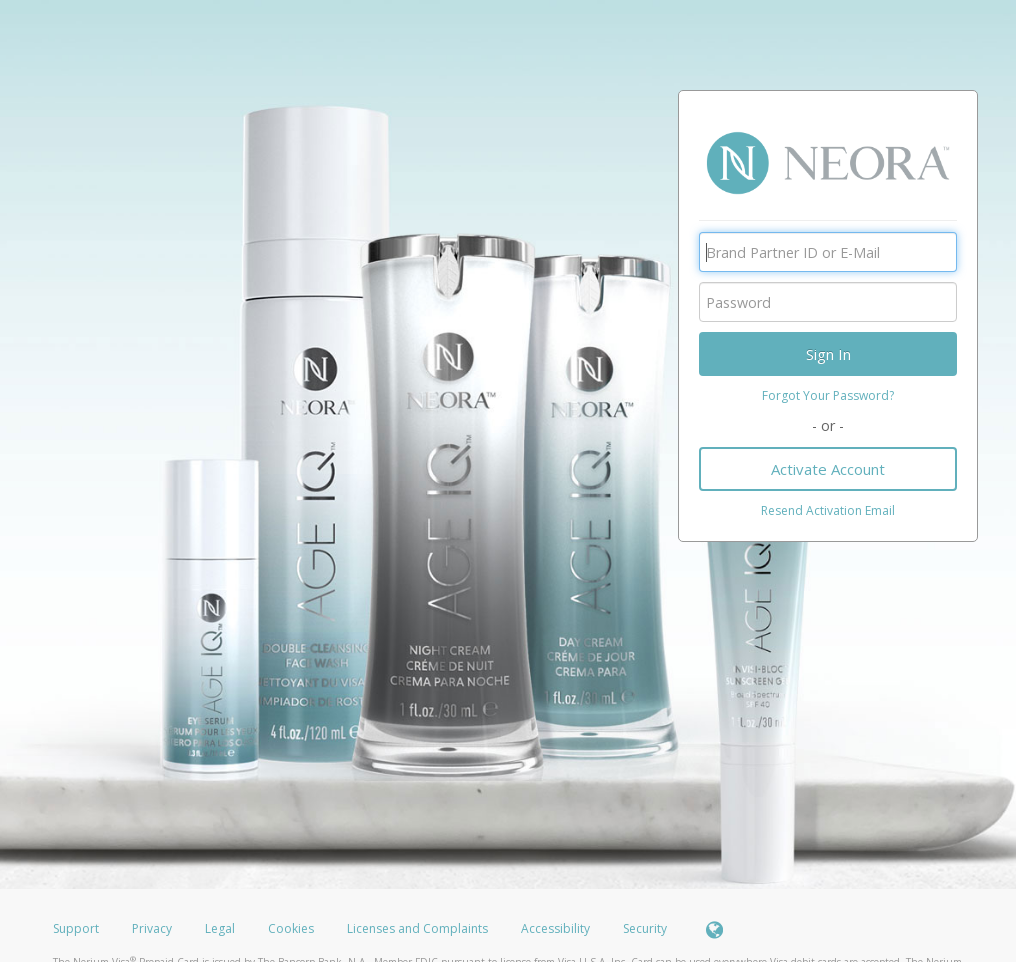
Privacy (152, 928)
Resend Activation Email (828, 510)
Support (76, 928)
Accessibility (555, 928)
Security (645, 928)
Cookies (291, 928)
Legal (220, 928)
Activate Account (828, 469)
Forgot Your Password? (828, 395)
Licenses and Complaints (419, 928)
